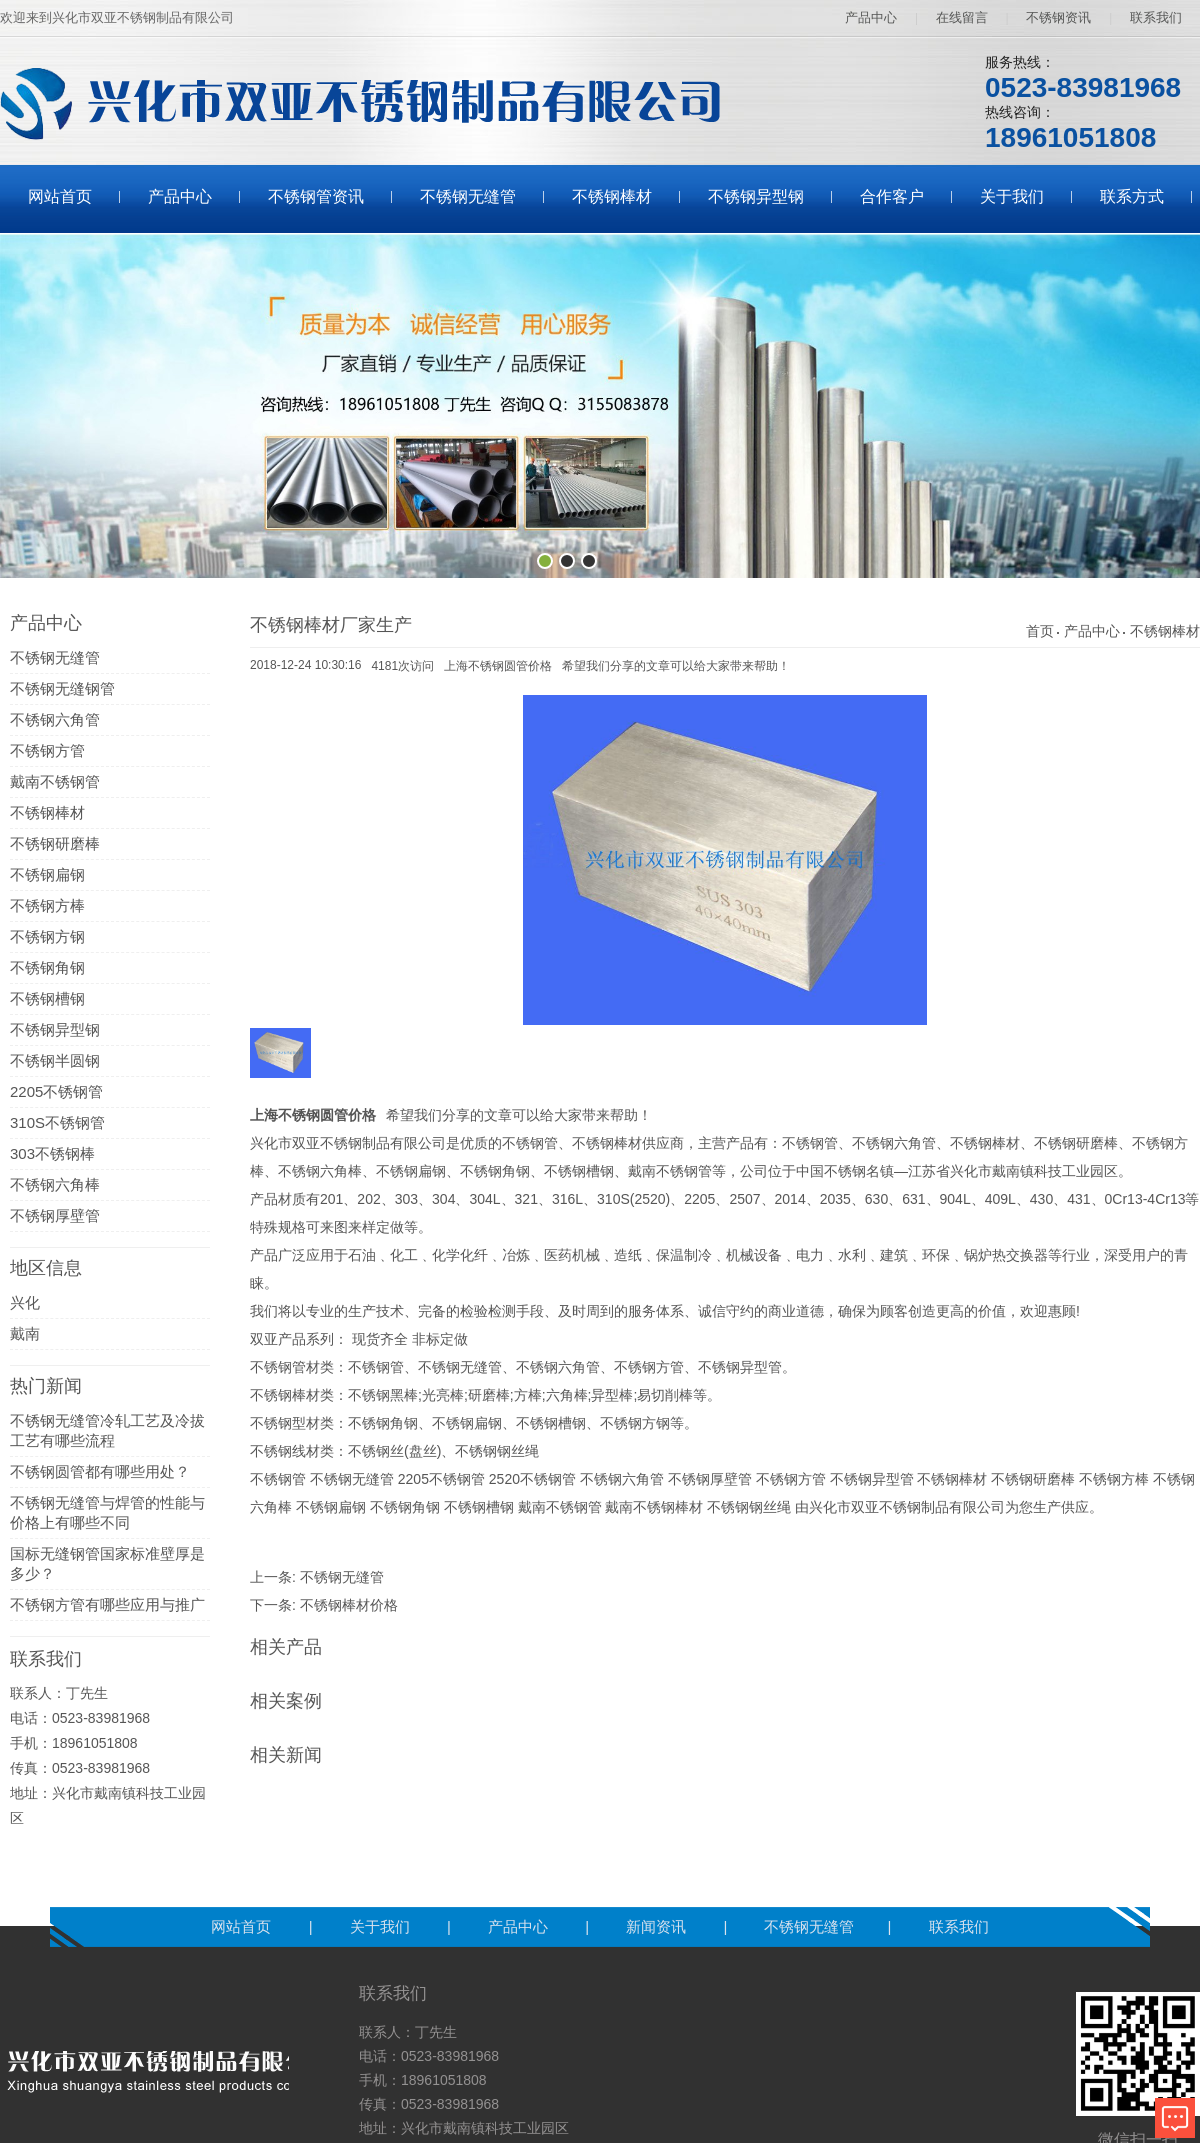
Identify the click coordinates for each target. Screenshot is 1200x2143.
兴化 (25, 1302)
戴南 (25, 1333)
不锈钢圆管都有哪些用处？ (100, 1471)
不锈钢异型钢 (756, 196)
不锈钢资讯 (1058, 17)
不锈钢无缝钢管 (62, 688)
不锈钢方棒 (47, 905)
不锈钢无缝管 (468, 196)
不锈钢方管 (47, 750)
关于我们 (1012, 196)
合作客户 (892, 196)
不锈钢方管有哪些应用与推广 (107, 1604)
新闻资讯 (658, 1926)
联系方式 (1132, 196)
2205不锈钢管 (56, 1091)
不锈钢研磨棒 (55, 843)
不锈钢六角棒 (55, 1184)
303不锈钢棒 (52, 1153)
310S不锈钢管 (57, 1122)
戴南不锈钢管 (55, 781)
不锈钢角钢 (47, 967)
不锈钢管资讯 (316, 196)
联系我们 (1156, 17)
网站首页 (60, 196)
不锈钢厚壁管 (55, 1215)
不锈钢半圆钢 (55, 1060)
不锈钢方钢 (47, 936)
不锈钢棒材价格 (349, 1605)
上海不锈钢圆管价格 (498, 666)
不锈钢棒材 (612, 196)
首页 (1040, 631)
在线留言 (962, 17)
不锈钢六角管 (55, 719)
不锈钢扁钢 (47, 874)
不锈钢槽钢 (47, 998)
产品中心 (871, 17)
